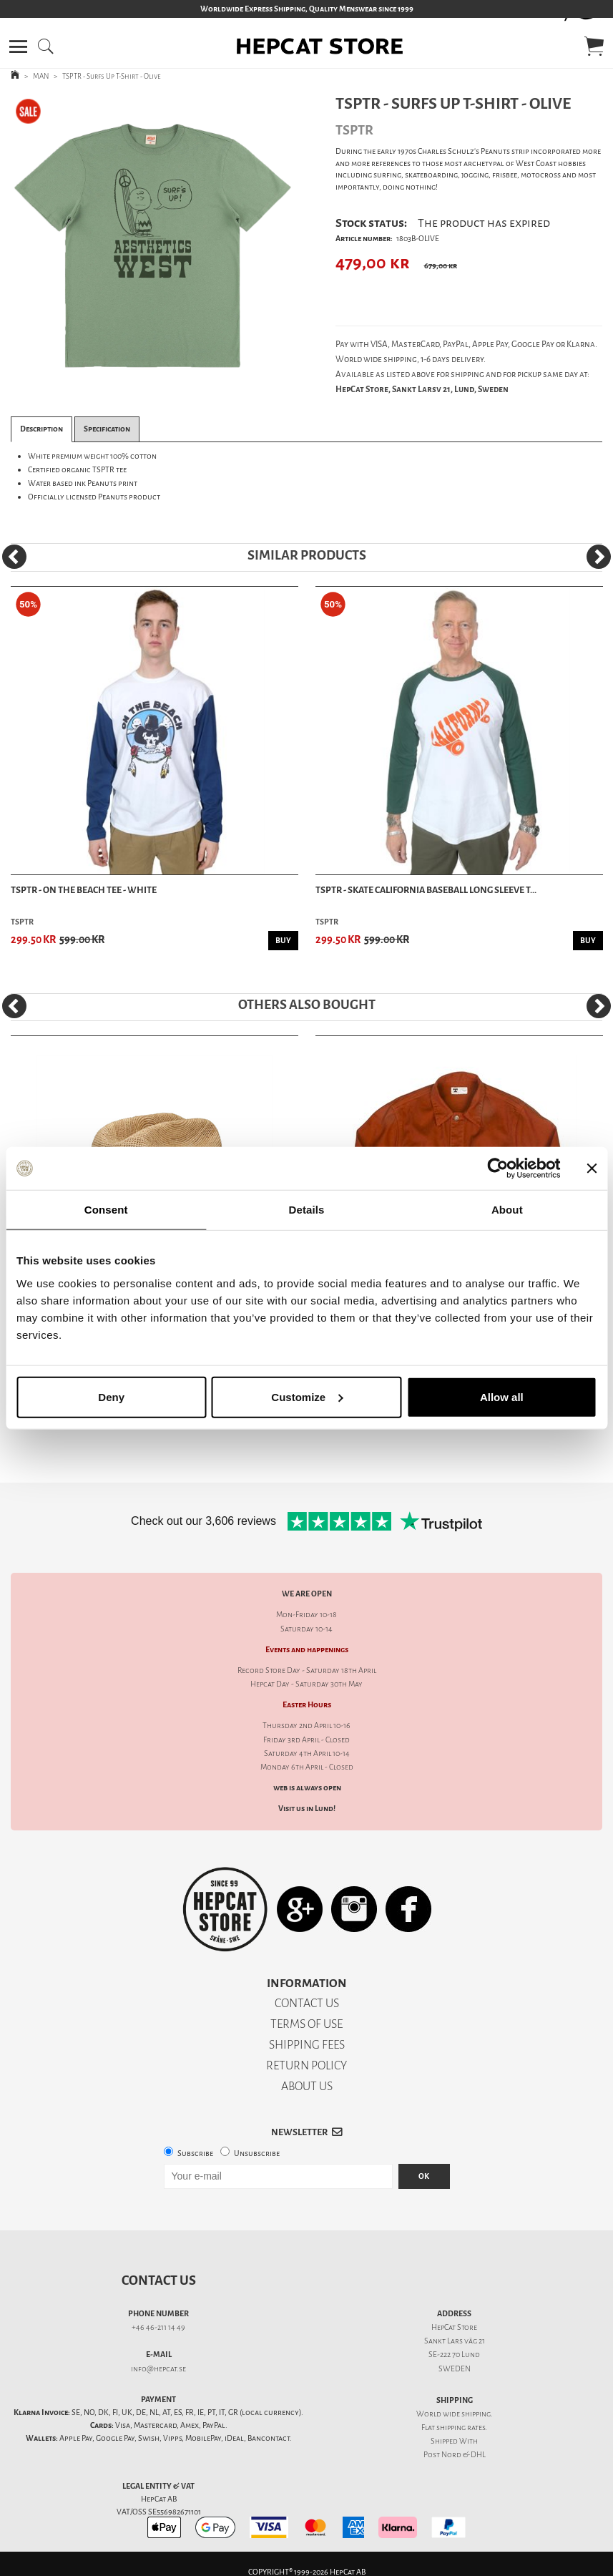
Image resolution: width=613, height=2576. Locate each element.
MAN (41, 76)
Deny (111, 1396)
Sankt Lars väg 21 (454, 2341)
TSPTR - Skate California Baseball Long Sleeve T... (425, 890)
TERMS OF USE (306, 2023)
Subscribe (195, 2153)
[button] (18, 46)
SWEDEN (454, 2368)
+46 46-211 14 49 (158, 2327)
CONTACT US (307, 2003)
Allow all (502, 1396)
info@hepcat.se (158, 2368)
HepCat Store (454, 2327)
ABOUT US (307, 2086)
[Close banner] (592, 1168)
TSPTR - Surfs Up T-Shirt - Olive (111, 76)
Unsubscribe (257, 2153)
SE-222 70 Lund (454, 2354)
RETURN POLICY (306, 2065)
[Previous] (14, 557)
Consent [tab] (106, 1210)
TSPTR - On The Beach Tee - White (84, 890)
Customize (307, 1396)
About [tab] (507, 1210)
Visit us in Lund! (306, 1808)
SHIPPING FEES (307, 2044)
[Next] (599, 557)
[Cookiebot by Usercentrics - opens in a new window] (497, 1168)
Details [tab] (307, 1210)
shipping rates (460, 2427)
